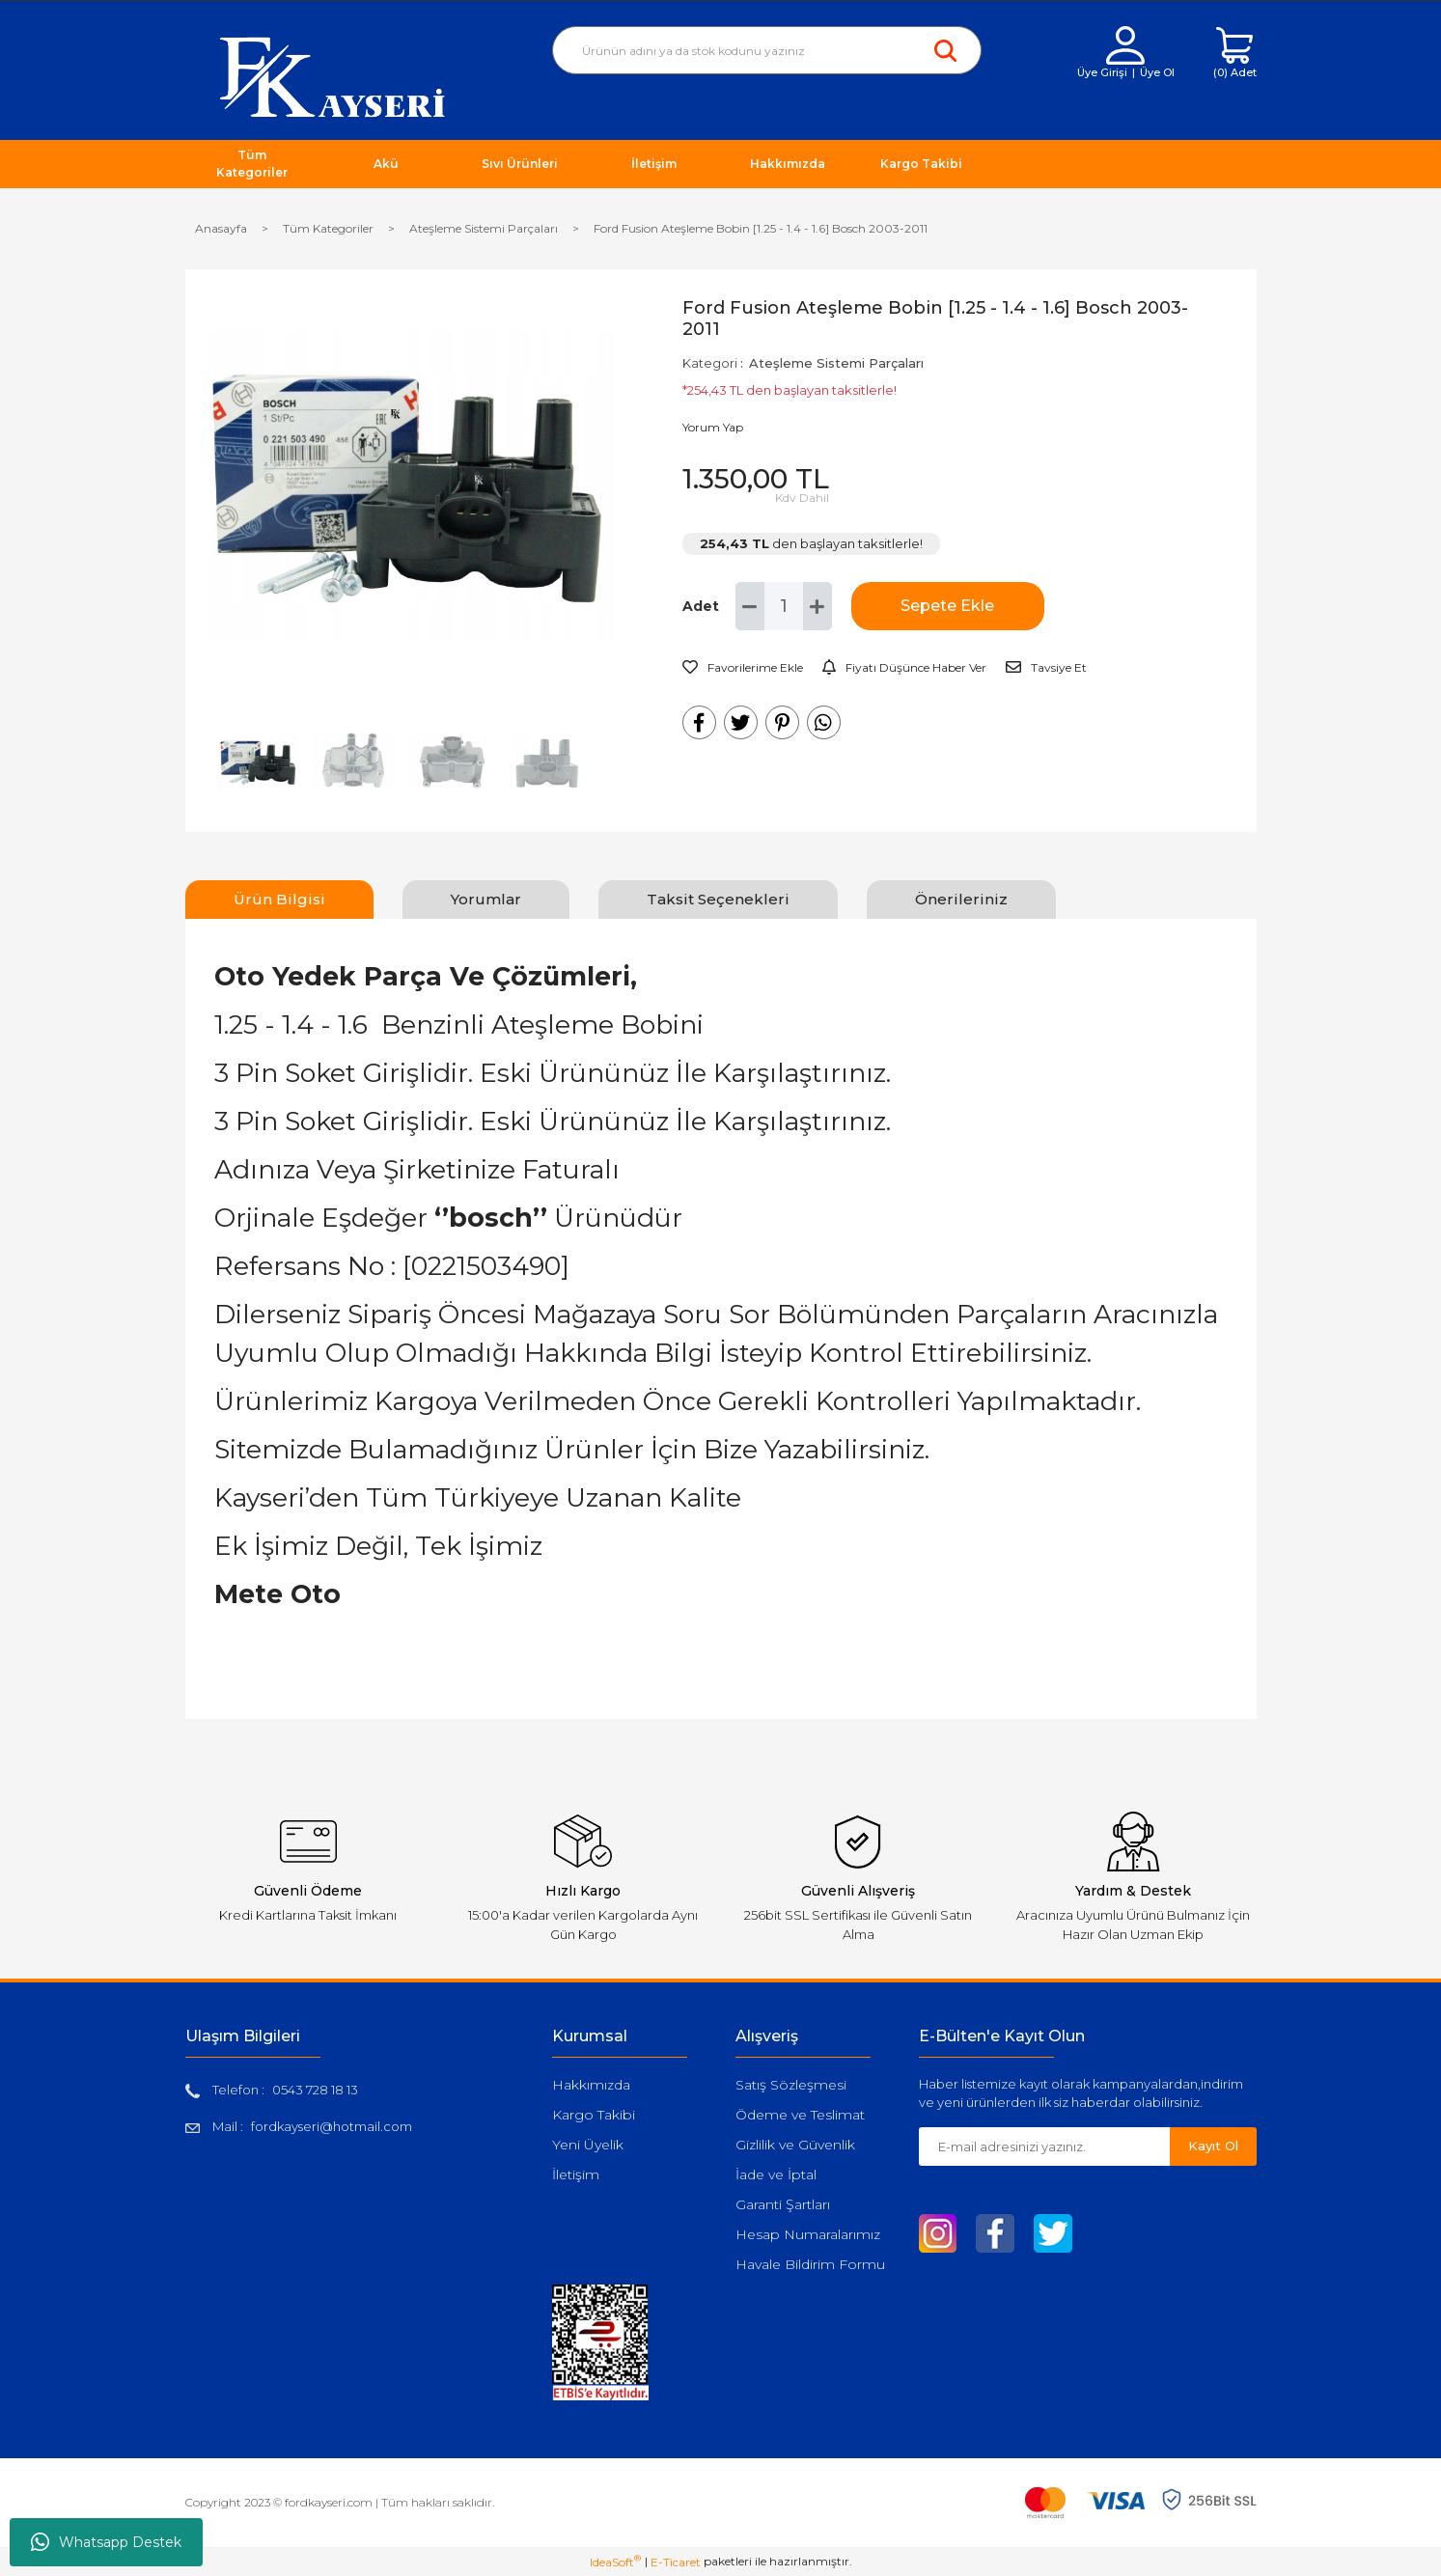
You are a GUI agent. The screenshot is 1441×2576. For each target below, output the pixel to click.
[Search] (767, 50)
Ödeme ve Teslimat (800, 2114)
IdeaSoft (615, 2561)
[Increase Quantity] (817, 606)
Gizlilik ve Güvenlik (795, 2144)
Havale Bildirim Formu (810, 2264)
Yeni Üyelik (588, 2144)
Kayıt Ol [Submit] (1213, 2145)
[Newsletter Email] (1044, 2146)
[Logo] (332, 76)
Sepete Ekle (947, 605)
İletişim (575, 2174)
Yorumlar (486, 899)
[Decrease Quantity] (749, 606)
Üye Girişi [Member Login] (1102, 72)
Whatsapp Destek (106, 2542)
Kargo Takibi (593, 2114)
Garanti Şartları (782, 2204)
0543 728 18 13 (315, 2089)
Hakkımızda (591, 2084)
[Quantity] (783, 606)
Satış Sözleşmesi (790, 2084)
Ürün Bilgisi (279, 899)
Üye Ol (1157, 72)
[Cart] (1235, 53)
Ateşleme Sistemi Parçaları (836, 363)
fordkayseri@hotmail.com (331, 2126)
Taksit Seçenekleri (718, 899)
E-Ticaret (676, 2562)
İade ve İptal (776, 2174)
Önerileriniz (961, 899)
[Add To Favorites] (742, 668)
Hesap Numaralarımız (807, 2234)
